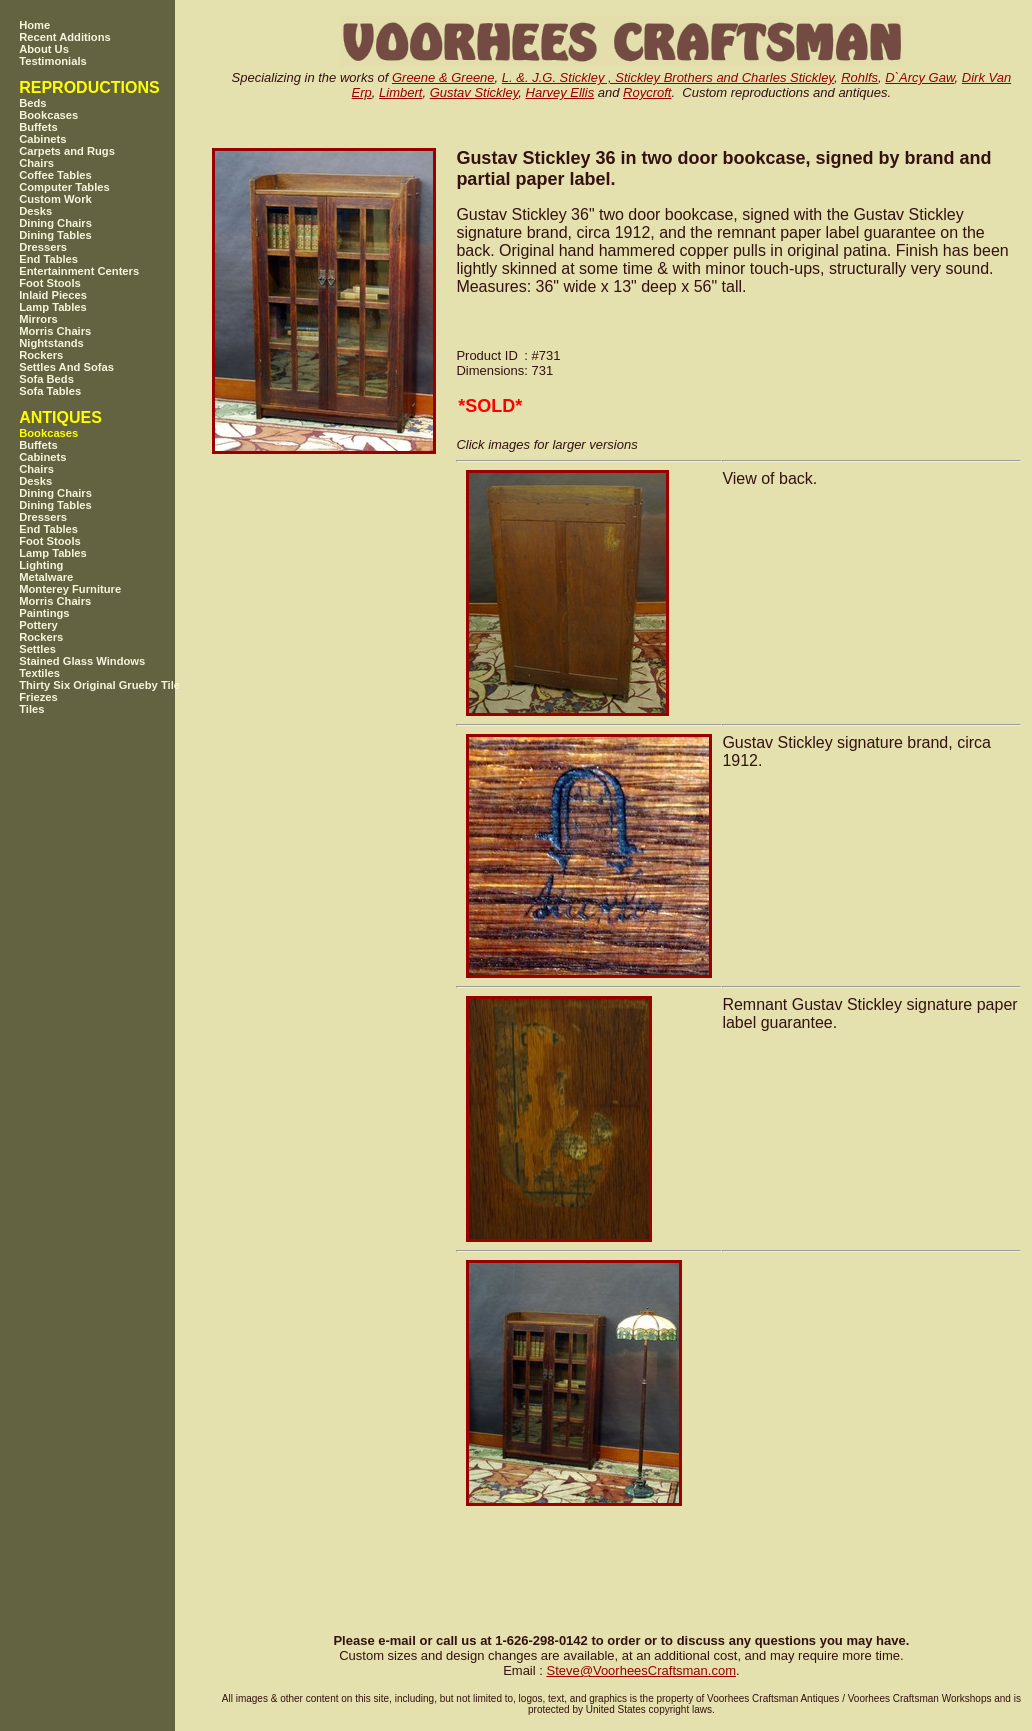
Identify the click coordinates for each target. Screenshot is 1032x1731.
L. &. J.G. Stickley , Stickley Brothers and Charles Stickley (668, 77)
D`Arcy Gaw (919, 77)
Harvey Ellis (560, 92)
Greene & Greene (443, 77)
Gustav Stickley (474, 92)
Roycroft (647, 92)
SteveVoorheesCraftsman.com (641, 1670)
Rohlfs (859, 77)
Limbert (400, 92)
